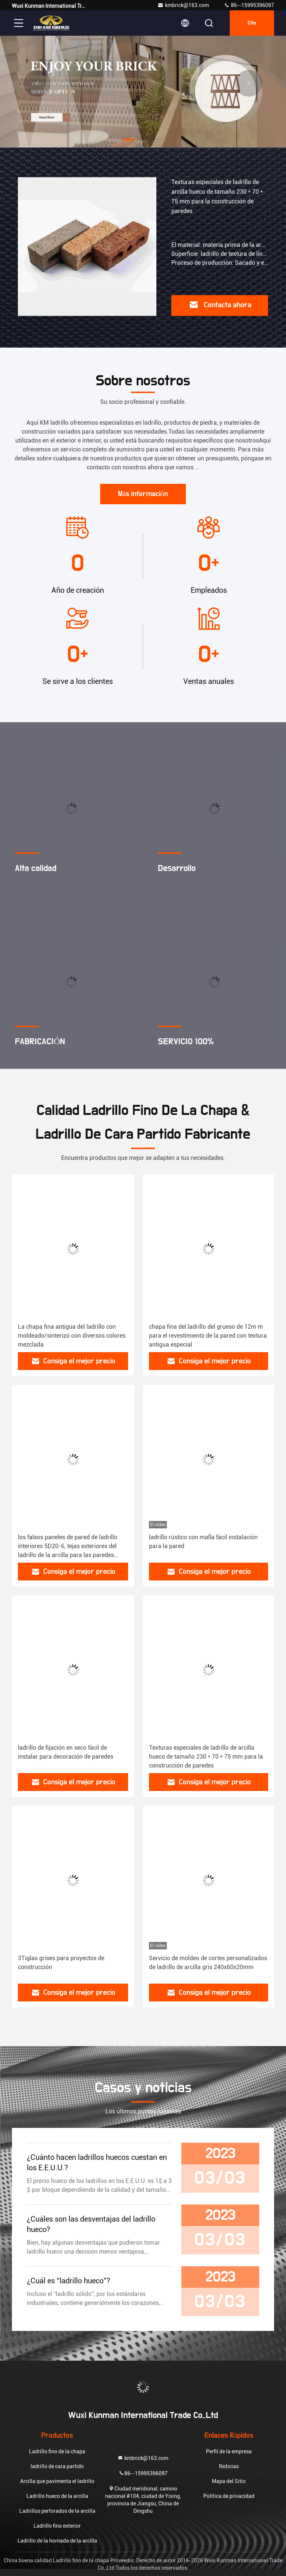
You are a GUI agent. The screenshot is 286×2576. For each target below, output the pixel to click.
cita (252, 23)
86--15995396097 (249, 5)
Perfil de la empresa (229, 2451)
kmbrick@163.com (183, 5)
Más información (143, 494)
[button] (128, 139)
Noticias (229, 2466)
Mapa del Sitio (229, 2481)
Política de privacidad (228, 2496)
